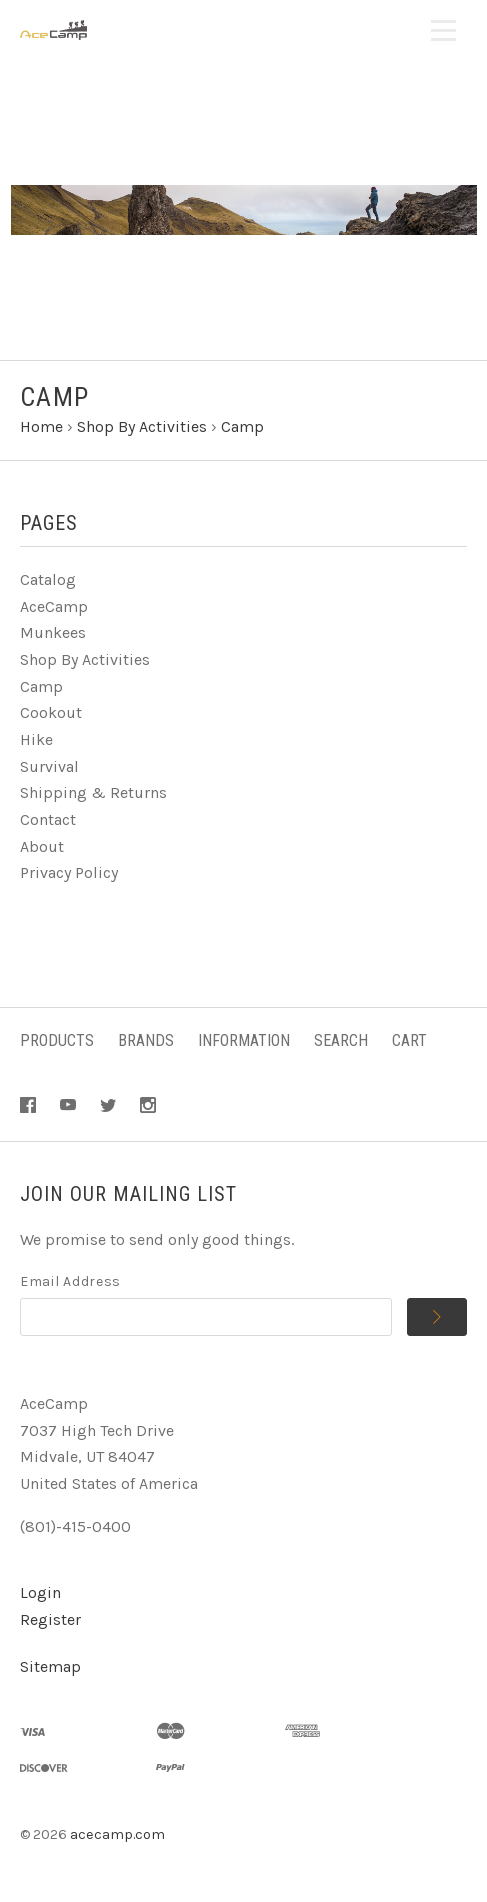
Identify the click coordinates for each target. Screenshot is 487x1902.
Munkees (53, 632)
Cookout (51, 712)
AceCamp (54, 606)
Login (40, 1592)
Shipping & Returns (93, 792)
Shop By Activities (85, 659)
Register (50, 1619)
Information (244, 1040)
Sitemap (50, 1666)
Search (341, 1040)
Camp (41, 686)
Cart (409, 1040)
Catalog (48, 579)
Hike (36, 739)
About (42, 846)
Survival (49, 766)
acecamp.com (117, 1834)
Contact (48, 819)
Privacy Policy (69, 872)
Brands (146, 1040)
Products (57, 1040)
